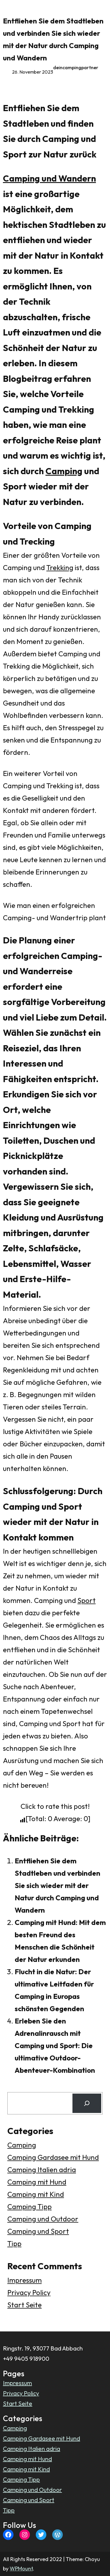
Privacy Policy (28, 2292)
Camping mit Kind (35, 2194)
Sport (86, 1600)
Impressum (24, 2280)
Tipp (14, 2243)
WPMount (21, 2568)
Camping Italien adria (41, 2169)
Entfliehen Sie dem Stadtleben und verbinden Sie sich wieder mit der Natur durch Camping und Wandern (57, 1885)
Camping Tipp (29, 2206)
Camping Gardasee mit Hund (53, 2157)
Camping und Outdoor (42, 2218)
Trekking (59, 567)
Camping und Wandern (49, 178)
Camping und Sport (38, 2231)
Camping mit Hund (36, 2181)
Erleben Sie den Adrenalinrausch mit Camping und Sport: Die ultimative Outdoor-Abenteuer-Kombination (55, 2045)
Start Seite (24, 2304)
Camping (63, 471)
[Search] (86, 2103)
